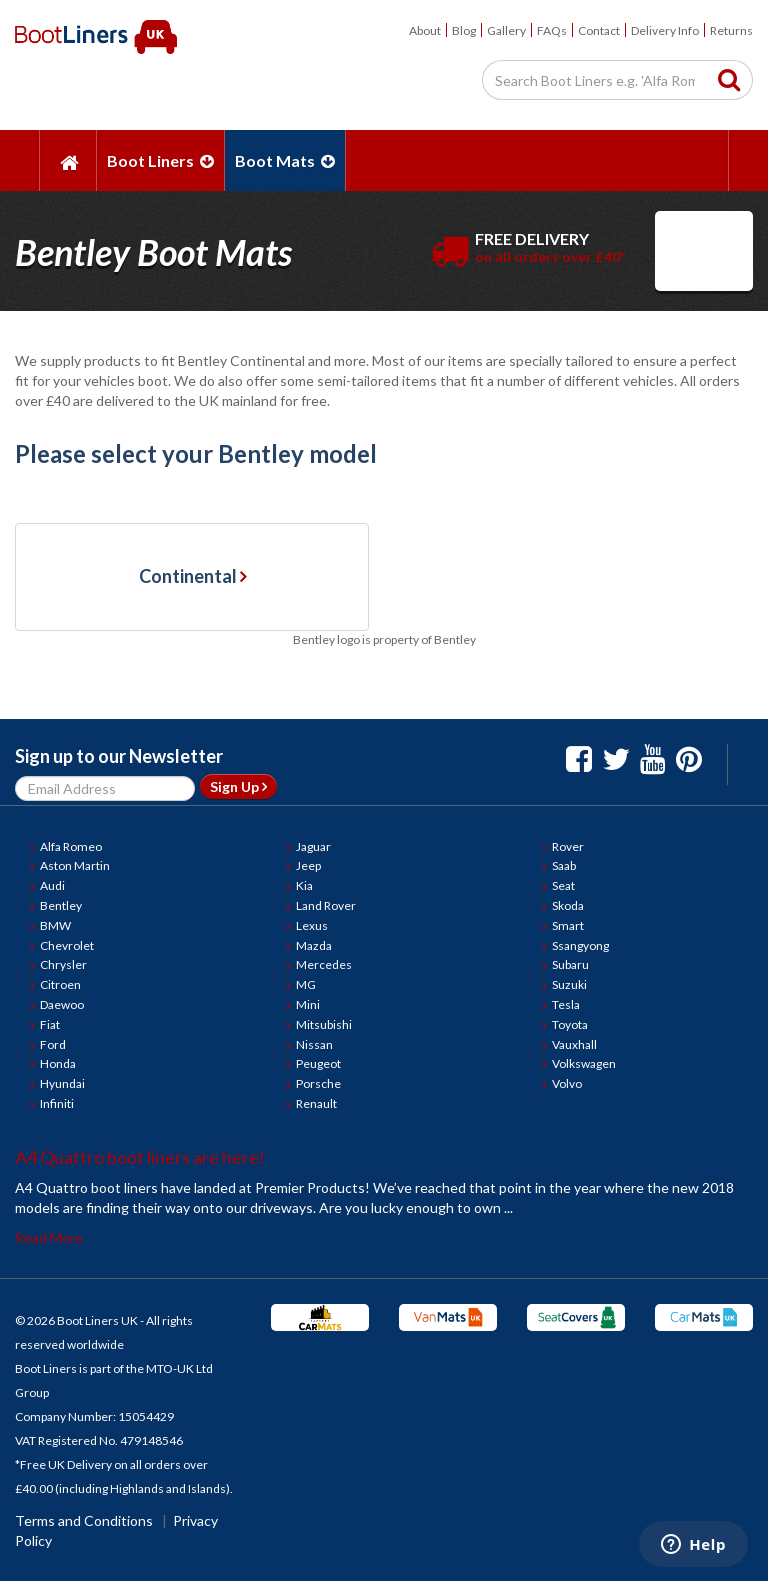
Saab (564, 865)
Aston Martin (75, 865)
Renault (316, 1103)
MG (306, 984)
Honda (58, 1063)
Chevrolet (67, 945)
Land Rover (326, 905)
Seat (563, 885)
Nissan (314, 1044)
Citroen (60, 984)
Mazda (314, 945)
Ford (53, 1044)
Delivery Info (665, 30)
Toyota (570, 1024)
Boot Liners (160, 160)
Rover (568, 846)
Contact (599, 30)
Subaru (570, 964)
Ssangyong (580, 945)
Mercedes (324, 964)
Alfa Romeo (71, 846)
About (425, 30)
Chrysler (63, 964)
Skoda (568, 905)
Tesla (566, 1004)
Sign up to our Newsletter (119, 756)
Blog (464, 30)
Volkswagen (584, 1063)
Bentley (61, 905)
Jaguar (313, 846)
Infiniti (57, 1103)
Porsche (318, 1083)
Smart (568, 925)
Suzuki (569, 984)
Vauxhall (574, 1044)
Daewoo (62, 1004)
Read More (49, 1237)
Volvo (567, 1083)
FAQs (552, 30)
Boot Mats (285, 160)
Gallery (506, 30)
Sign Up (238, 786)
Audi (52, 885)
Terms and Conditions (84, 1520)
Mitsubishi (324, 1024)
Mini (308, 1004)
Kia (304, 885)
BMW (55, 925)
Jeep (308, 865)
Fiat (50, 1024)
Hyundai (62, 1083)
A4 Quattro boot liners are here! (140, 1157)
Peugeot (318, 1063)
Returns (731, 30)
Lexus (312, 925)
